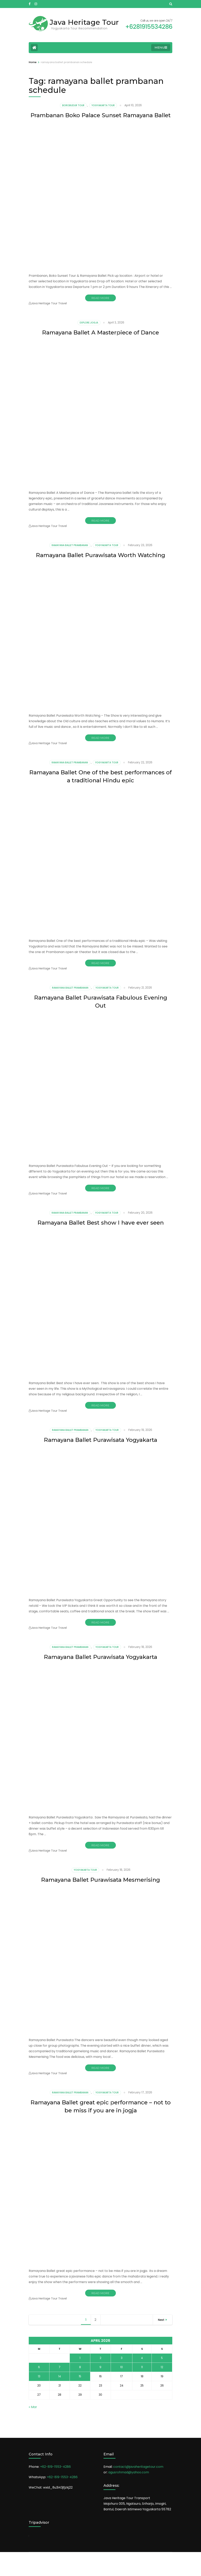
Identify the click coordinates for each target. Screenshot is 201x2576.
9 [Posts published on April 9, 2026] (100, 2391)
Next (161, 2344)
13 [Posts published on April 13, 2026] (39, 2400)
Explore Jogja (89, 330)
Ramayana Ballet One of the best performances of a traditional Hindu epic (100, 792)
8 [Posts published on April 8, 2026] (80, 2391)
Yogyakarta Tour (103, 105)
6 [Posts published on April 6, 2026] (39, 2391)
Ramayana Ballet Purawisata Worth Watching (100, 567)
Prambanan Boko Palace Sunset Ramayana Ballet (100, 119)
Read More (100, 305)
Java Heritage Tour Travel (49, 311)
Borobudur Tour (73, 105)
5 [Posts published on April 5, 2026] (162, 2382)
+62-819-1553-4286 (55, 2490)
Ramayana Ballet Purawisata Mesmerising (100, 1903)
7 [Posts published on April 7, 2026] (59, 2391)
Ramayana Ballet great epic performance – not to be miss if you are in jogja (100, 2130)
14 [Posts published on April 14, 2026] (59, 2400)
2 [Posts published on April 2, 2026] (100, 2382)
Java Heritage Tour (84, 22)
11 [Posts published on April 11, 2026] (142, 2391)
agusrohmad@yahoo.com (128, 2496)
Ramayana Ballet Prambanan (70, 553)
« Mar (33, 2431)
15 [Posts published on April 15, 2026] (80, 2400)
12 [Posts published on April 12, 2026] (162, 2391)
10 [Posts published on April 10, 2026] (121, 2391)
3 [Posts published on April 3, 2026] (121, 2382)
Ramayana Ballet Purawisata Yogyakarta (100, 1463)
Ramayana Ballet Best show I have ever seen (100, 1242)
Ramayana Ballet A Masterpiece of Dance (101, 340)
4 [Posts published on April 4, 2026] (142, 2382)
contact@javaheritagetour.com (138, 2490)
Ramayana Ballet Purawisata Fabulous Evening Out (101, 1017)
